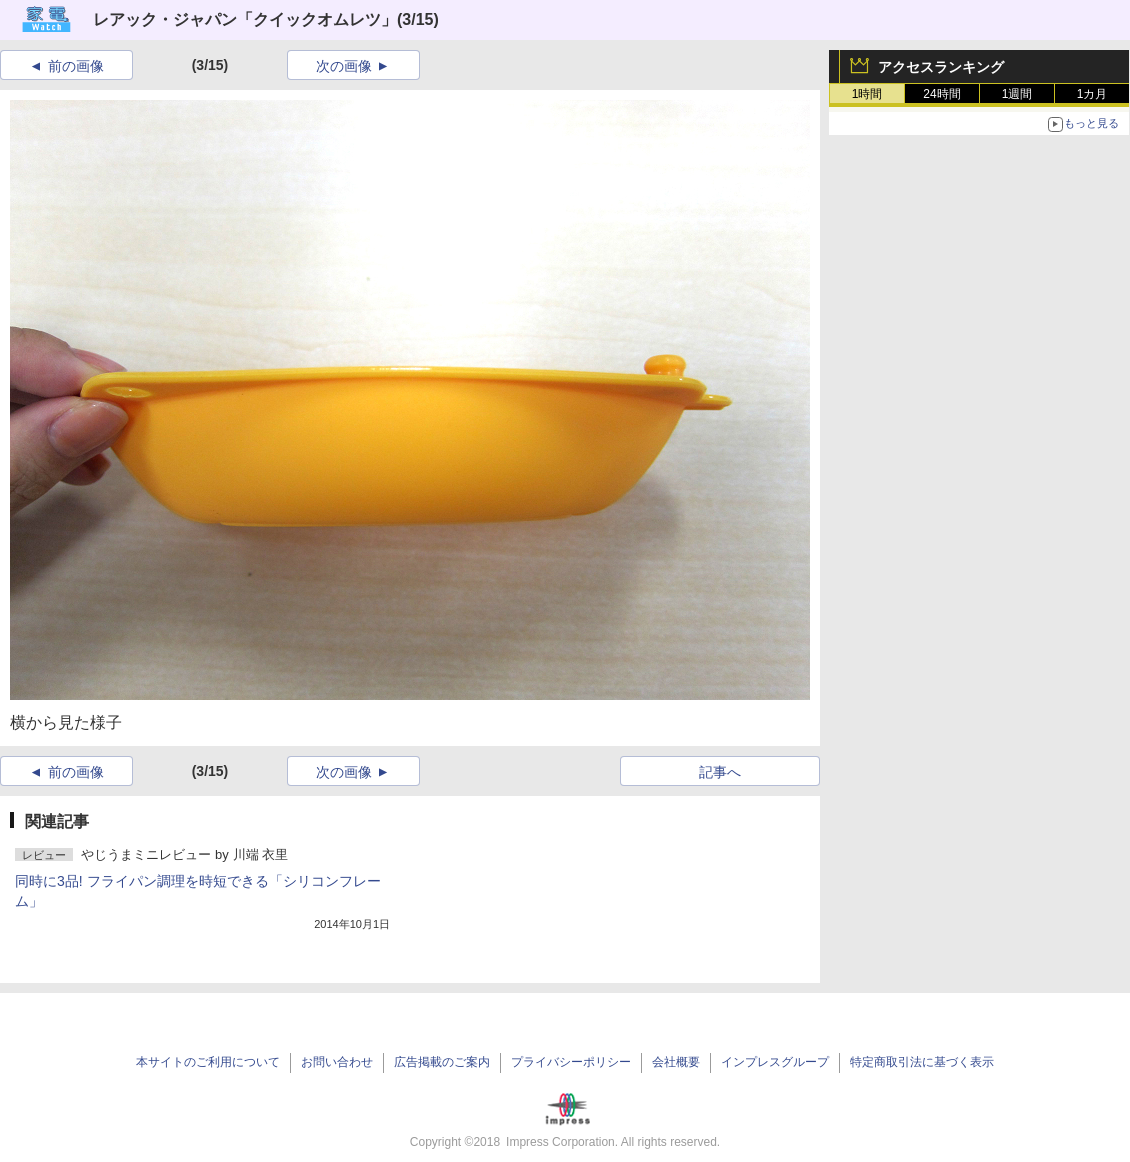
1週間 (1017, 94)
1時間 (867, 94)
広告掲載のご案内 (442, 1062)
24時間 (941, 94)
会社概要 (676, 1062)
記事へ (720, 772)
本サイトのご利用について (208, 1062)
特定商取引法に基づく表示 (922, 1062)
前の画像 (76, 66)
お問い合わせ (337, 1062)
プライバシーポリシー (571, 1062)
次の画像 (344, 66)
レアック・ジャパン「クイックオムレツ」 (245, 19)
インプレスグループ (775, 1062)
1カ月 (1092, 94)
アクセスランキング (941, 67)
